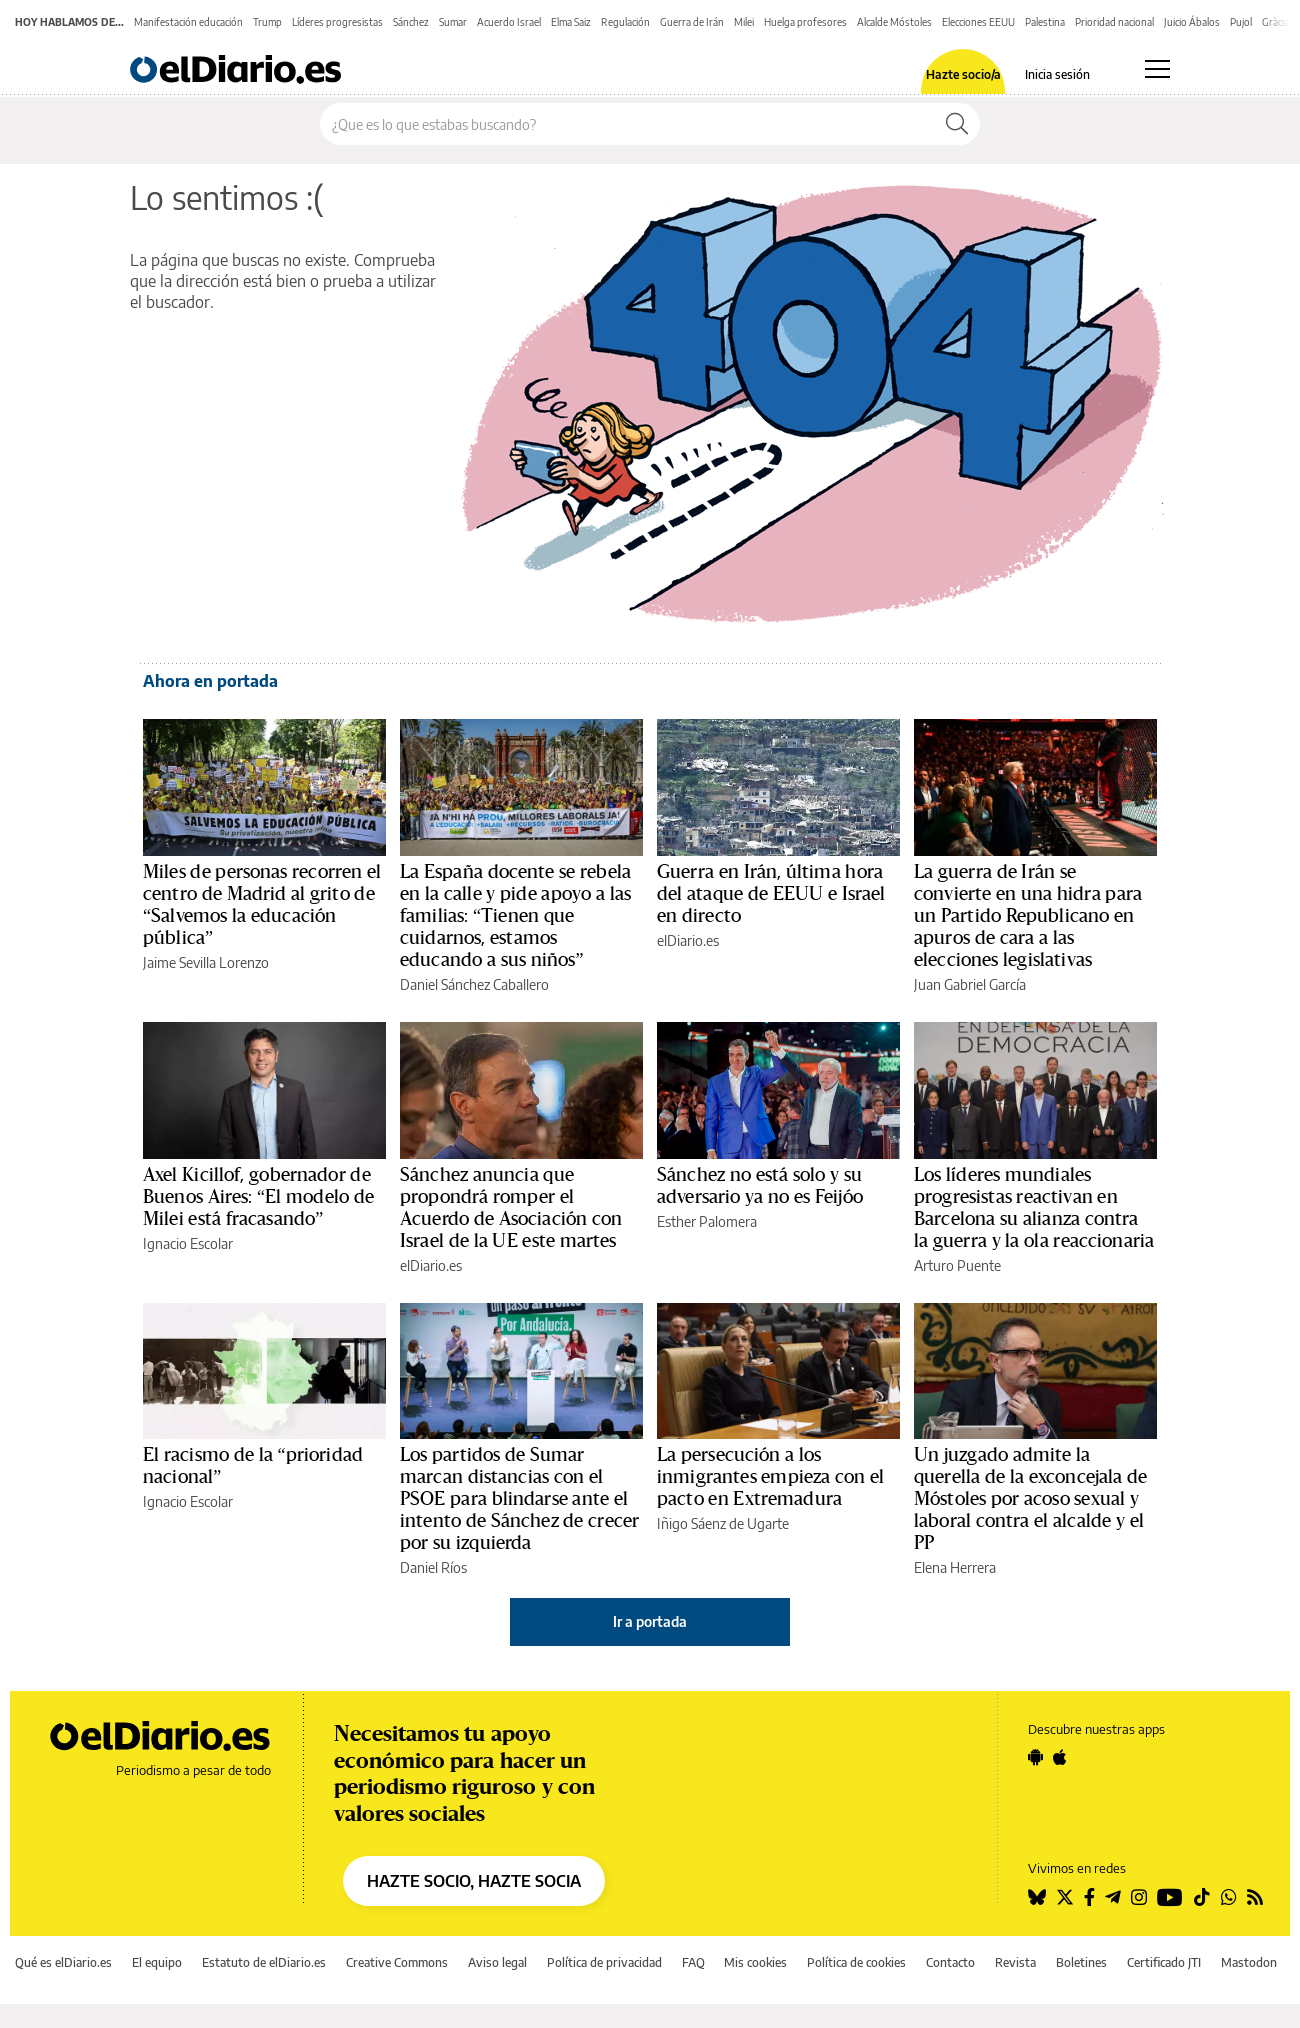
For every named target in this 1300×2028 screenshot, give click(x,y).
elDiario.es (688, 940)
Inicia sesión (1057, 75)
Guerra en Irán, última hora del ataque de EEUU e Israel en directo (771, 894)
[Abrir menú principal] (1157, 69)
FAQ (693, 1962)
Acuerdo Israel (509, 22)
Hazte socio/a (963, 75)
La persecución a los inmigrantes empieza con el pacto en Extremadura (770, 1477)
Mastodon (1249, 1962)
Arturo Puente (957, 1265)
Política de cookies (856, 1962)
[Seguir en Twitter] (1065, 1897)
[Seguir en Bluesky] (1037, 1897)
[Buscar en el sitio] (627, 124)
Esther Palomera (707, 1221)
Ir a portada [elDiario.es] (650, 1621)
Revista (1015, 1962)
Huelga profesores (805, 22)
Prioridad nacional (1114, 22)
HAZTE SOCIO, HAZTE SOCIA (474, 1881)
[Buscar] (957, 124)
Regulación (625, 22)
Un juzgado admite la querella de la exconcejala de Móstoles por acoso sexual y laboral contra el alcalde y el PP (1030, 1499)
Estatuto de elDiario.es (264, 1962)
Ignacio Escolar (188, 1243)
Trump (267, 22)
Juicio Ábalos (1192, 22)
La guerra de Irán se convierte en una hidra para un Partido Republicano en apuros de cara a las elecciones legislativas (1028, 916)
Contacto (950, 1962)
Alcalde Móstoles (894, 22)
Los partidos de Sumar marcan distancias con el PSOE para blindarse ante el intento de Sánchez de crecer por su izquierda (519, 1499)
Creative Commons (397, 1962)
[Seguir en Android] (1035, 1757)
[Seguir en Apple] (1060, 1757)
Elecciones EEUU (978, 22)
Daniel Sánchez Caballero (474, 984)
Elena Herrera (955, 1567)
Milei (744, 22)
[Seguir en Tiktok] (1202, 1897)
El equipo (157, 1962)
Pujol (1241, 22)
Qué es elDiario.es (63, 1962)
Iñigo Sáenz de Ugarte (723, 1523)
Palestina (1045, 22)
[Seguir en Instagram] (1139, 1897)
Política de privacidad (604, 1962)
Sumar (453, 22)
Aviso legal (497, 1962)
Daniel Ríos (433, 1567)
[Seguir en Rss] (1255, 1897)
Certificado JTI (1164, 1962)
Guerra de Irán (692, 22)
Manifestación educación (188, 22)
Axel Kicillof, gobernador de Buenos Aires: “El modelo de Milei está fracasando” (258, 1197)
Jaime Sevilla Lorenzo (206, 962)
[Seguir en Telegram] (1113, 1897)
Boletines (1081, 1962)
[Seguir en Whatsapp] (1229, 1897)
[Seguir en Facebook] (1089, 1897)
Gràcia (1275, 22)
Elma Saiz (571, 22)
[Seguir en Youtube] (1170, 1897)
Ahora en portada (210, 681)
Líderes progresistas (337, 22)
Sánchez (411, 22)
